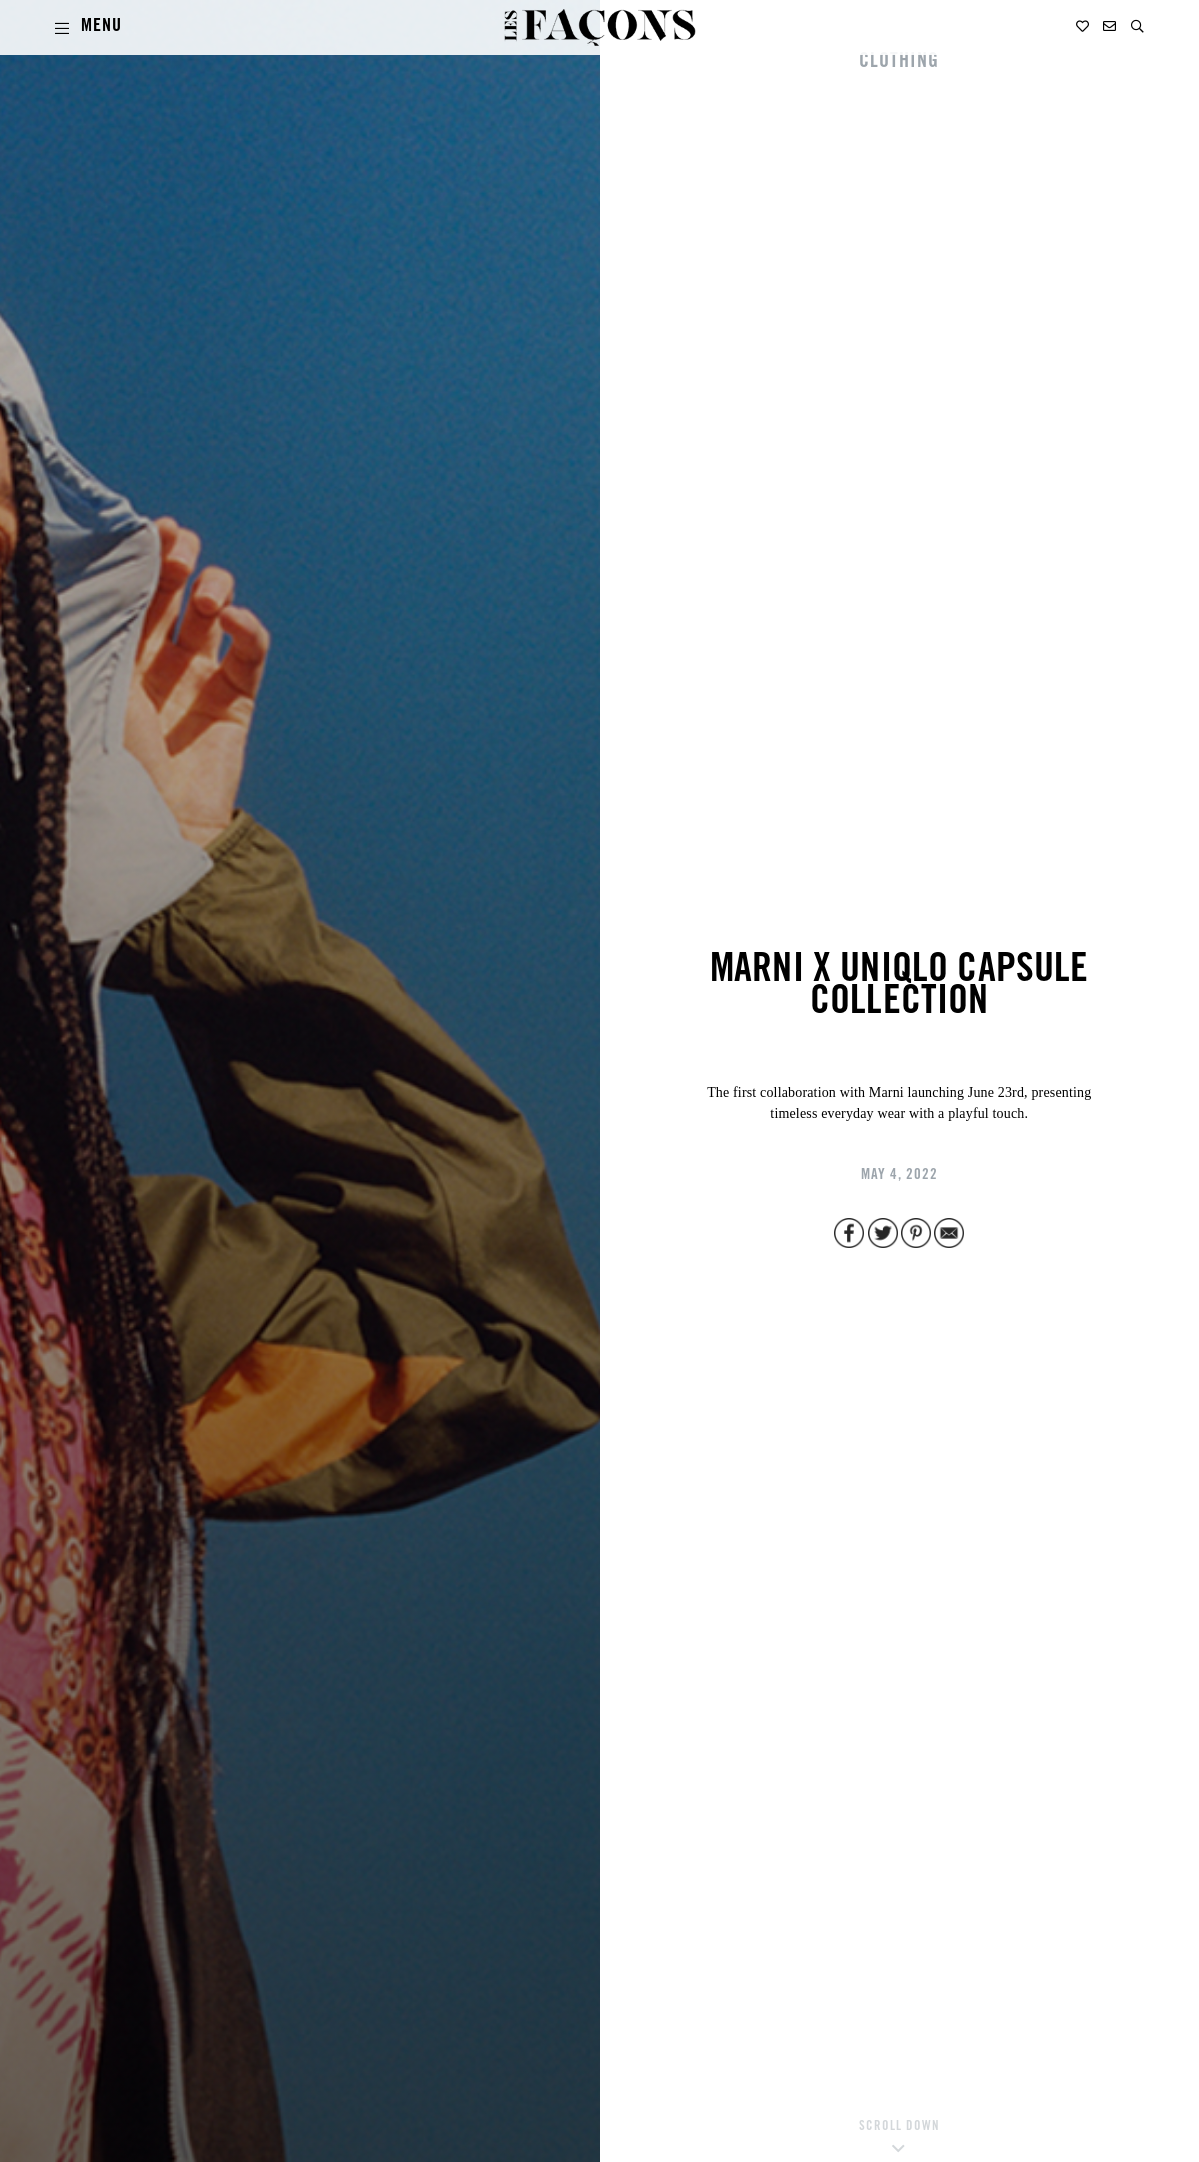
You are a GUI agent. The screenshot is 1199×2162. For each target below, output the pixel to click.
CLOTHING (899, 63)
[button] (1137, 26)
